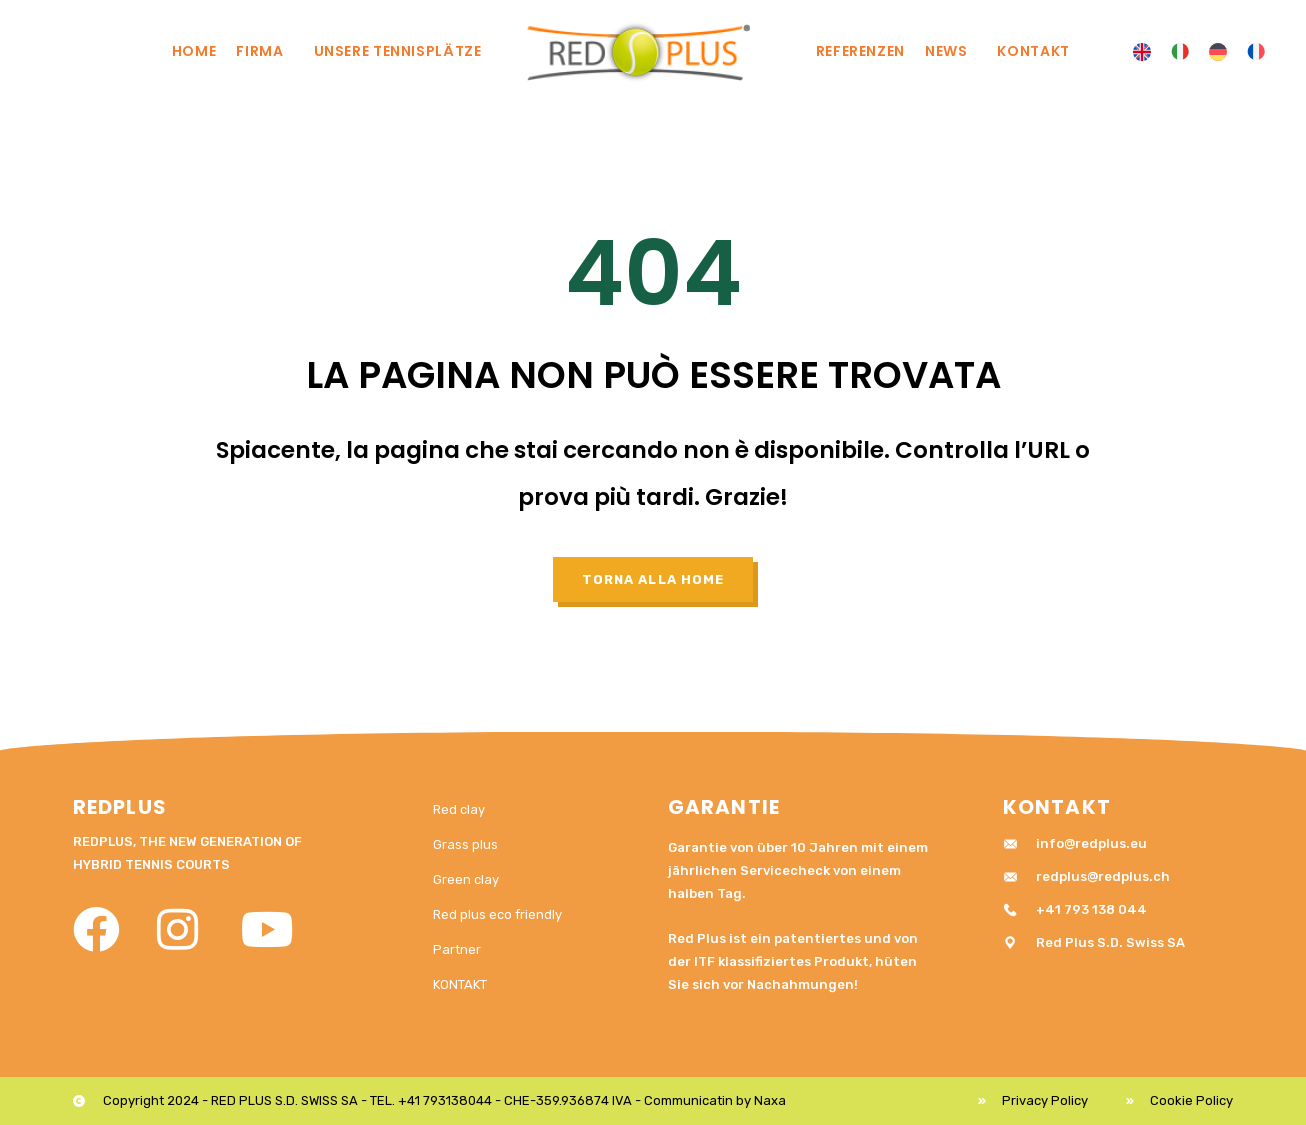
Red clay (459, 809)
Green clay (466, 879)
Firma (264, 51)
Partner (457, 949)
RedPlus (120, 807)
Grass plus (465, 844)
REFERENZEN (860, 51)
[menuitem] (1142, 52)
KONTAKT (1033, 51)
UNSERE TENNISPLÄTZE (403, 51)
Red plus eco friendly (497, 914)
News (951, 51)
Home (194, 51)
